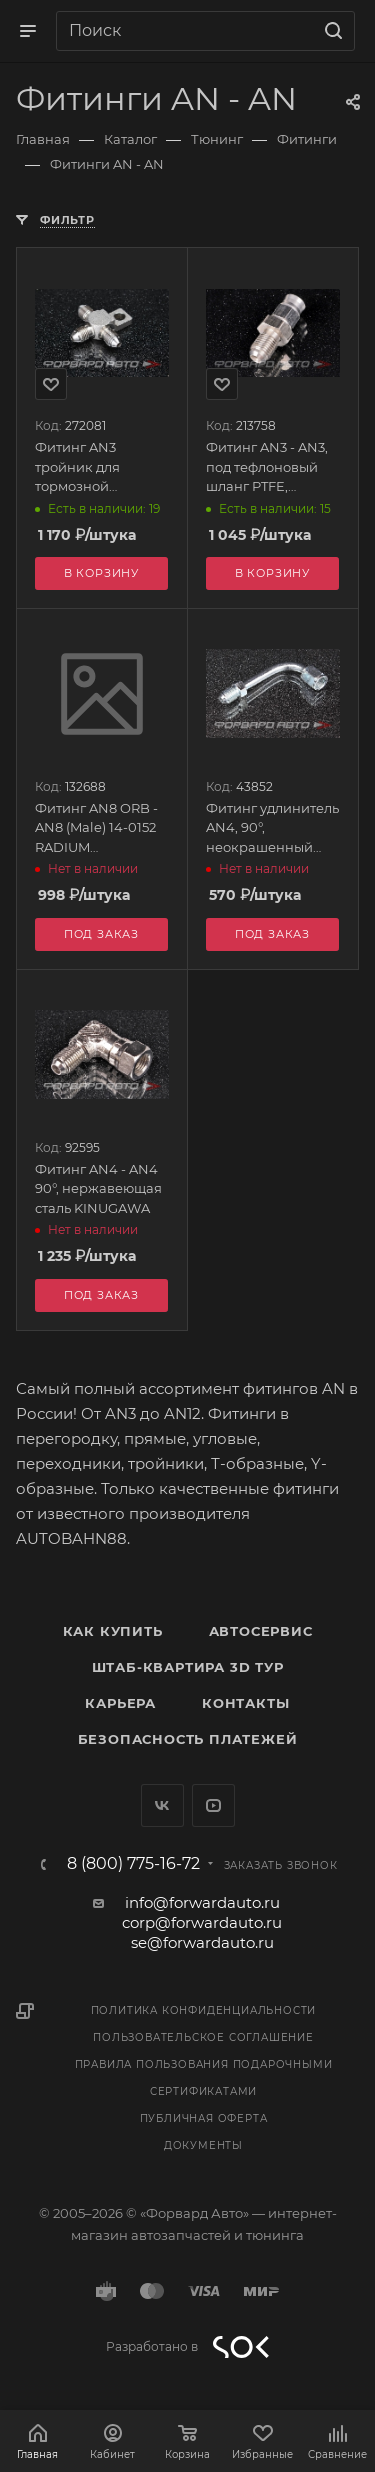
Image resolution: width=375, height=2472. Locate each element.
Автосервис (261, 1631)
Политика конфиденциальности (204, 2010)
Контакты (245, 1703)
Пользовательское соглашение (203, 2037)
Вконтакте (162, 1805)
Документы (203, 2145)
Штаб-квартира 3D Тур (188, 1667)
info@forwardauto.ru (202, 1902)
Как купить (113, 1631)
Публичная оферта (204, 2118)
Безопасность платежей (188, 1739)
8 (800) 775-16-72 (133, 1864)
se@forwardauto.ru (202, 1942)
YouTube (213, 1805)
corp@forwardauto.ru (202, 1922)
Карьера (120, 1703)
